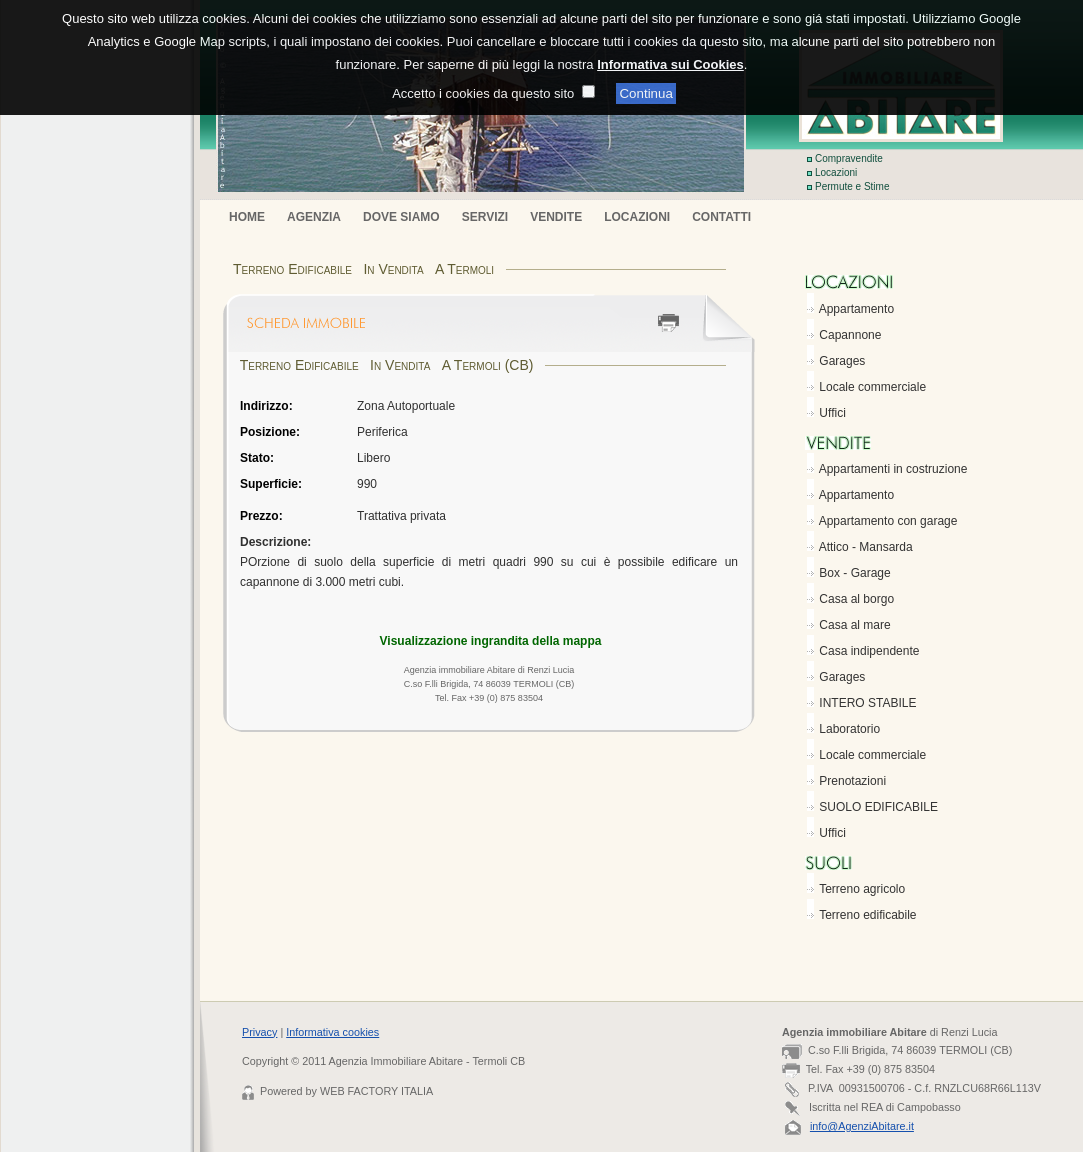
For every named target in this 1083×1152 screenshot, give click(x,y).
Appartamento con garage (888, 521)
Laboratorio (849, 729)
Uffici (832, 413)
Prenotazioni (852, 781)
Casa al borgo (856, 599)
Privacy (259, 1032)
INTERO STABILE (867, 703)
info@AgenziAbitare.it (862, 1126)
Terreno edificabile (867, 915)
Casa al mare (854, 625)
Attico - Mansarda (866, 547)
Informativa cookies (332, 1032)
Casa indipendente (869, 651)
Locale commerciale (872, 387)
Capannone (850, 335)
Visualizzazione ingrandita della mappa (491, 641)
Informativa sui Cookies (670, 49)
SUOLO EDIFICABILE (878, 807)
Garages (842, 361)
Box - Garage (854, 573)
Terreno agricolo (862, 889)
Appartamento (856, 309)
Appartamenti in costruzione (893, 469)
